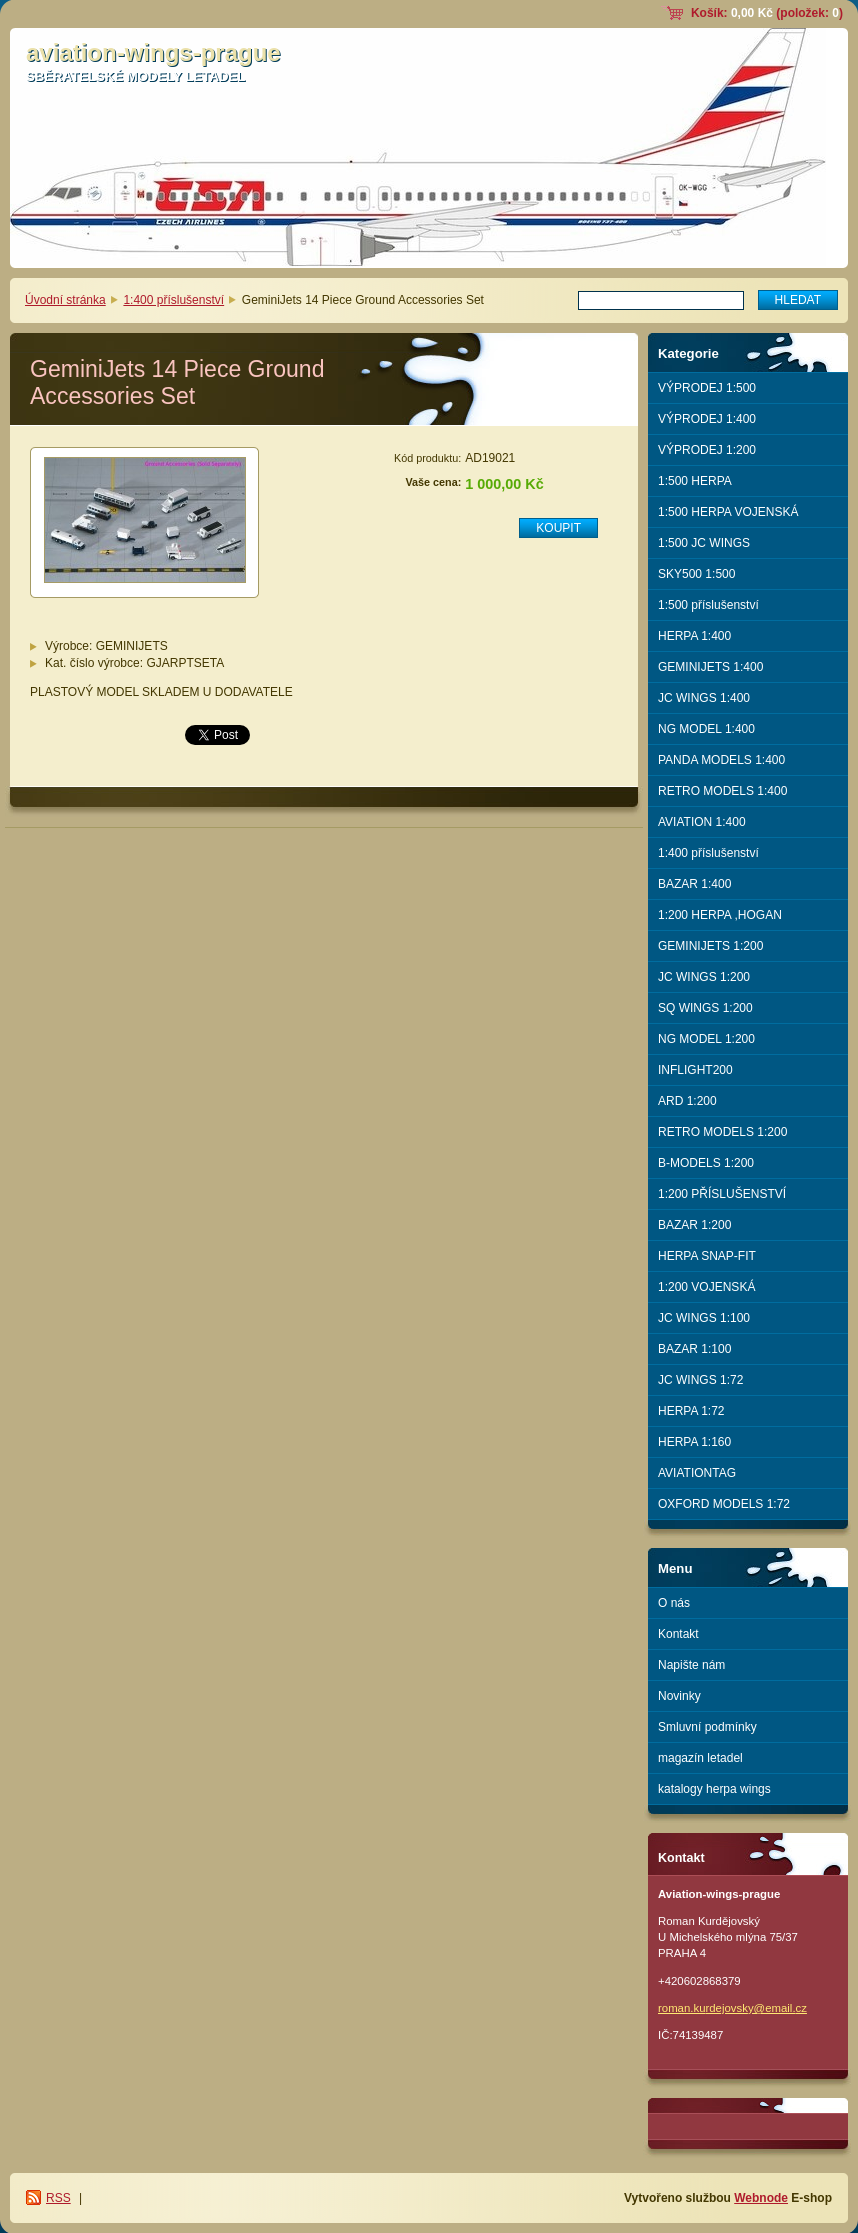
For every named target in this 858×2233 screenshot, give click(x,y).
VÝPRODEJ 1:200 (707, 450)
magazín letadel (700, 1758)
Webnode (761, 2198)
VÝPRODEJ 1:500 (707, 388)
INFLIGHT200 (695, 1070)
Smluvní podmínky (707, 1727)
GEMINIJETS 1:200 (710, 946)
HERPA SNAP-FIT (707, 1256)
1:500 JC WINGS (704, 543)
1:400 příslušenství (173, 300)
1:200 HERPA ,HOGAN (720, 915)
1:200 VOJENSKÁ (706, 1287)
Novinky (679, 1696)
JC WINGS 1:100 (704, 1318)
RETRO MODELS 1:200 (722, 1132)
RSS (58, 2198)
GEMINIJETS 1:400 (710, 667)
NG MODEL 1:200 (706, 1039)
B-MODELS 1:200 (706, 1163)
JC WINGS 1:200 (704, 977)
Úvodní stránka (65, 300)
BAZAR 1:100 (694, 1349)
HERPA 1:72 (691, 1411)
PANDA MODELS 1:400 (721, 760)
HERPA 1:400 (694, 636)
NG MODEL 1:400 (706, 729)
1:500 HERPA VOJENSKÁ (728, 512)
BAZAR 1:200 (694, 1225)
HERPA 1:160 (694, 1442)
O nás (674, 1603)
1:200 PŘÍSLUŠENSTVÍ (722, 1194)
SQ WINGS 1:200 (705, 1008)
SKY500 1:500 (696, 574)
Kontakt (678, 1634)
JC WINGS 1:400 (704, 698)
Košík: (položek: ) (767, 13)
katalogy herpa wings (714, 1789)
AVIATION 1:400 (702, 822)
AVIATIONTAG (697, 1473)
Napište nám (691, 1665)
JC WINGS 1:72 (700, 1380)
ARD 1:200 (687, 1101)
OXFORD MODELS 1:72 (724, 1504)
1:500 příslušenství (708, 605)
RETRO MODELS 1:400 (722, 791)
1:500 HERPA (695, 481)
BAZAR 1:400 (694, 884)
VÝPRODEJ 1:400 (707, 419)
